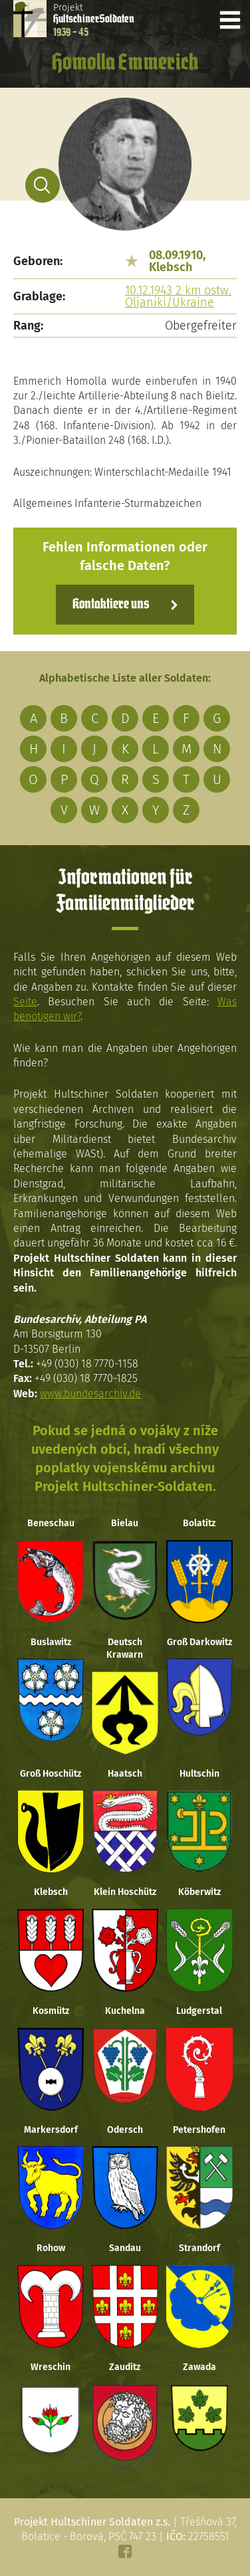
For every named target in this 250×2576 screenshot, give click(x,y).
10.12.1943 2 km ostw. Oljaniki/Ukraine (178, 296)
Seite (25, 1001)
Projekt (93, 20)
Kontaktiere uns (110, 604)
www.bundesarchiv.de (90, 1393)
